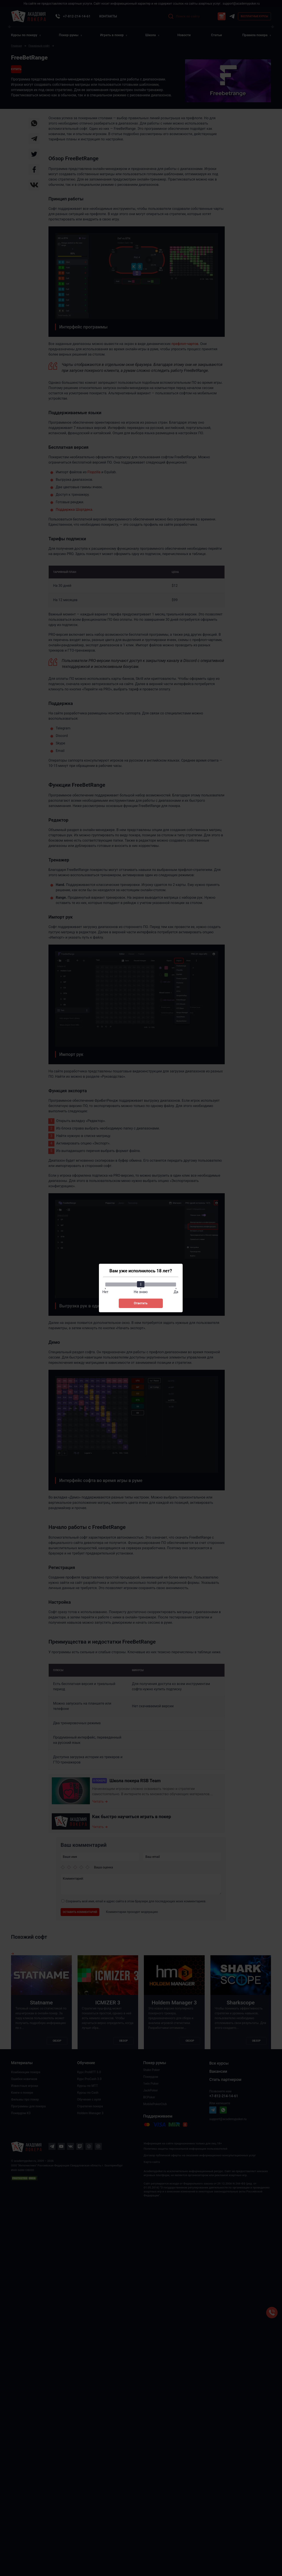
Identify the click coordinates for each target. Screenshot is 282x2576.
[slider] (141, 1284)
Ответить (140, 1303)
